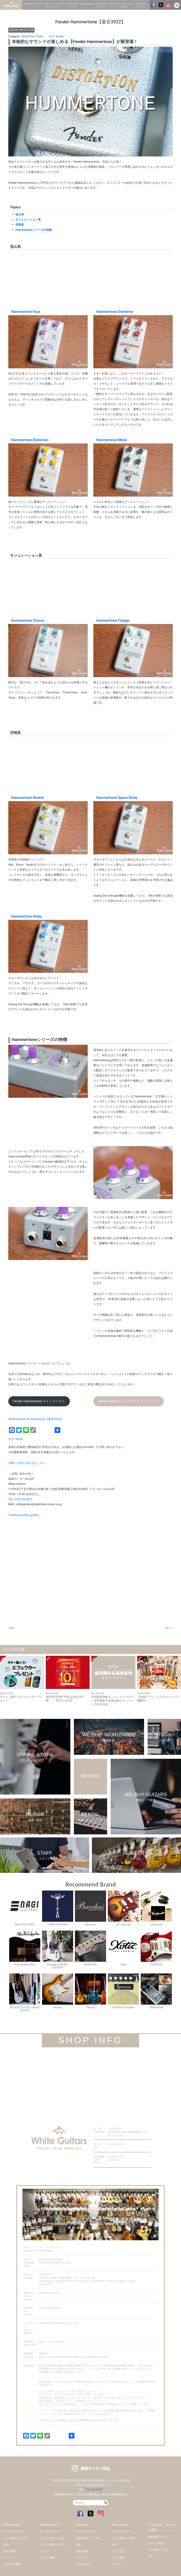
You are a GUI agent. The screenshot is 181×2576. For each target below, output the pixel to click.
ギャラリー (9, 2557)
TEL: (11, 1499)
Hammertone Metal (111, 440)
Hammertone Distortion (30, 440)
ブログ (43, 2551)
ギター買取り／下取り (15, 2538)
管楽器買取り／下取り (88, 2538)
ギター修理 (9, 2551)
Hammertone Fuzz (25, 312)
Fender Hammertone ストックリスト (39, 1401)
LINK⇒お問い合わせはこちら (26, 1463)
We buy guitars (55, 5)
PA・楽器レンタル (158, 2549)
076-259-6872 (23, 1499)
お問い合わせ (83, 2564)
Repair (102, 5)
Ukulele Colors (49, 2524)
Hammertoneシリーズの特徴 (33, 230)
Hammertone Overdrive (114, 312)
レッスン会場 (155, 2543)
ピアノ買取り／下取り (124, 2538)
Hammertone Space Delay (116, 797)
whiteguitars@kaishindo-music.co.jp (58, 2323)
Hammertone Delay (26, 916)
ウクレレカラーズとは (52, 2538)
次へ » (169, 1628)
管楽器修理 (82, 2551)
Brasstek (81, 2524)
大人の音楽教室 (12, 2564)
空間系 (19, 224)
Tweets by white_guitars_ (24, 1515)
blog (150, 2556)
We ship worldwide (81, 5)
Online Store (33, 5)
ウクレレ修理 (47, 2557)
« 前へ (12, 1628)
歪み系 (19, 214)
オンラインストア (13, 2531)
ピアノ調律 (118, 2557)
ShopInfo (127, 5)
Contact (142, 5)
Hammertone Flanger (113, 620)
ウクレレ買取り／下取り (53, 2544)
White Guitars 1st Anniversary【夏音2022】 (35, 1419)
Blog (114, 5)
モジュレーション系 (28, 219)
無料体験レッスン (158, 2536)
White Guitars (12, 2524)
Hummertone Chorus (27, 620)
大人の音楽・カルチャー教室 (162, 2527)
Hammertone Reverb (27, 797)
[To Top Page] (11, 4)
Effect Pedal (35, 36)
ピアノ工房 (118, 2551)
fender (60, 36)
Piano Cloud (119, 2524)
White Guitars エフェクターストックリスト (128, 1401)
